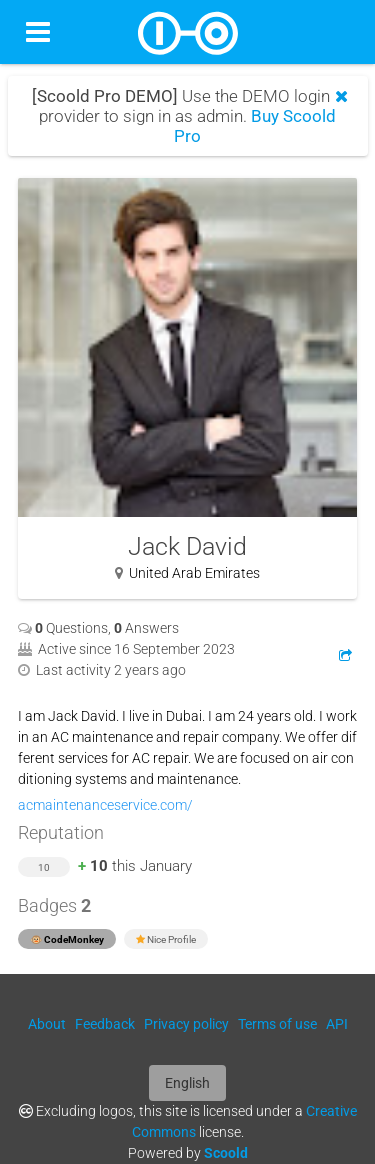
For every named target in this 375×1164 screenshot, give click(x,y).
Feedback (105, 1024)
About (47, 1024)
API (337, 1024)
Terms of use (277, 1024)
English (187, 1083)
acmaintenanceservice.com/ (105, 805)
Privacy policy (186, 1024)
